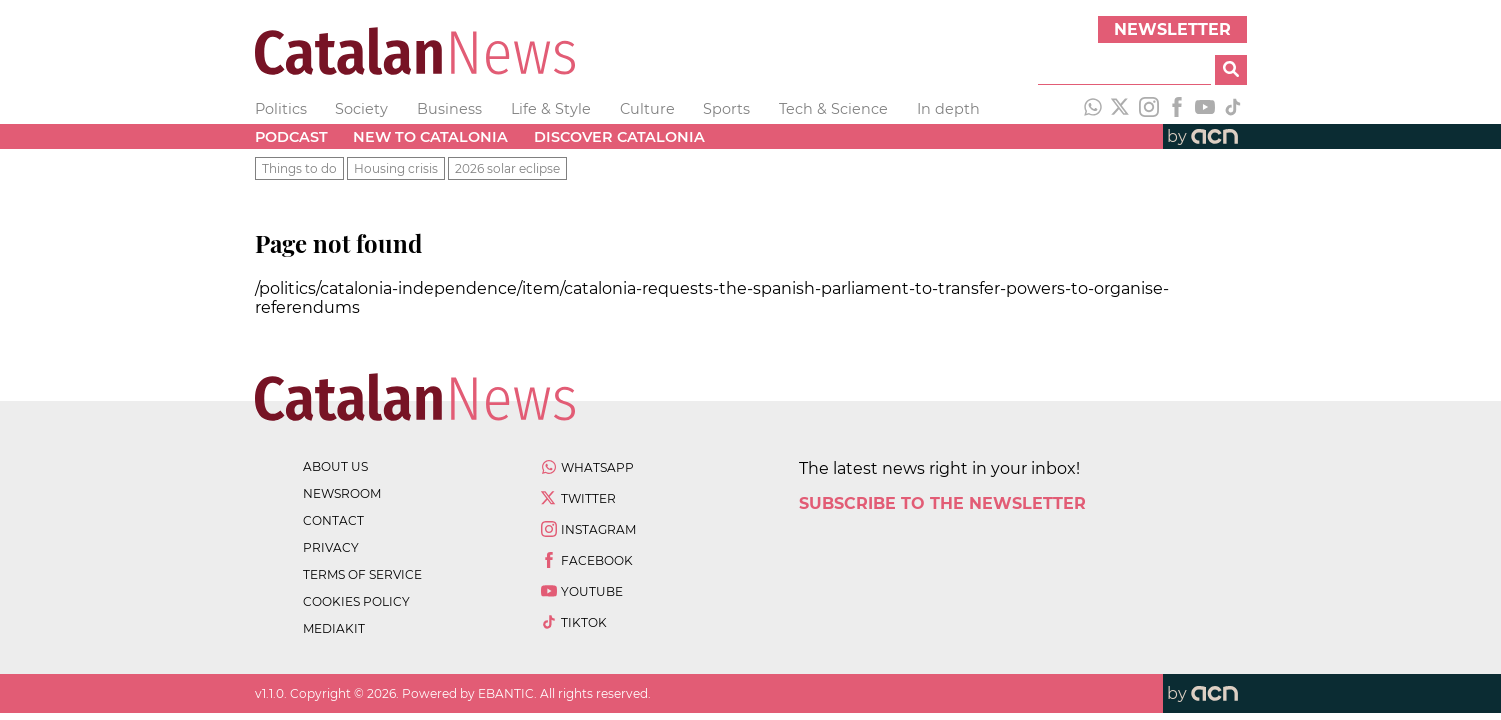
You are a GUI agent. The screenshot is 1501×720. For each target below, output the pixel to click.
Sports (726, 109)
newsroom (342, 493)
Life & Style (551, 109)
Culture (647, 109)
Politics (281, 109)
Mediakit (334, 628)
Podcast (291, 137)
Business (449, 109)
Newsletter (1172, 29)
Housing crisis (396, 168)
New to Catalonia (430, 137)
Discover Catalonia (619, 137)
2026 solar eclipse (507, 168)
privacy (331, 547)
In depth (948, 109)
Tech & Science (833, 109)
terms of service (362, 574)
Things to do (299, 168)
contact (333, 520)
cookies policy (356, 601)
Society (361, 109)
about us (335, 466)
